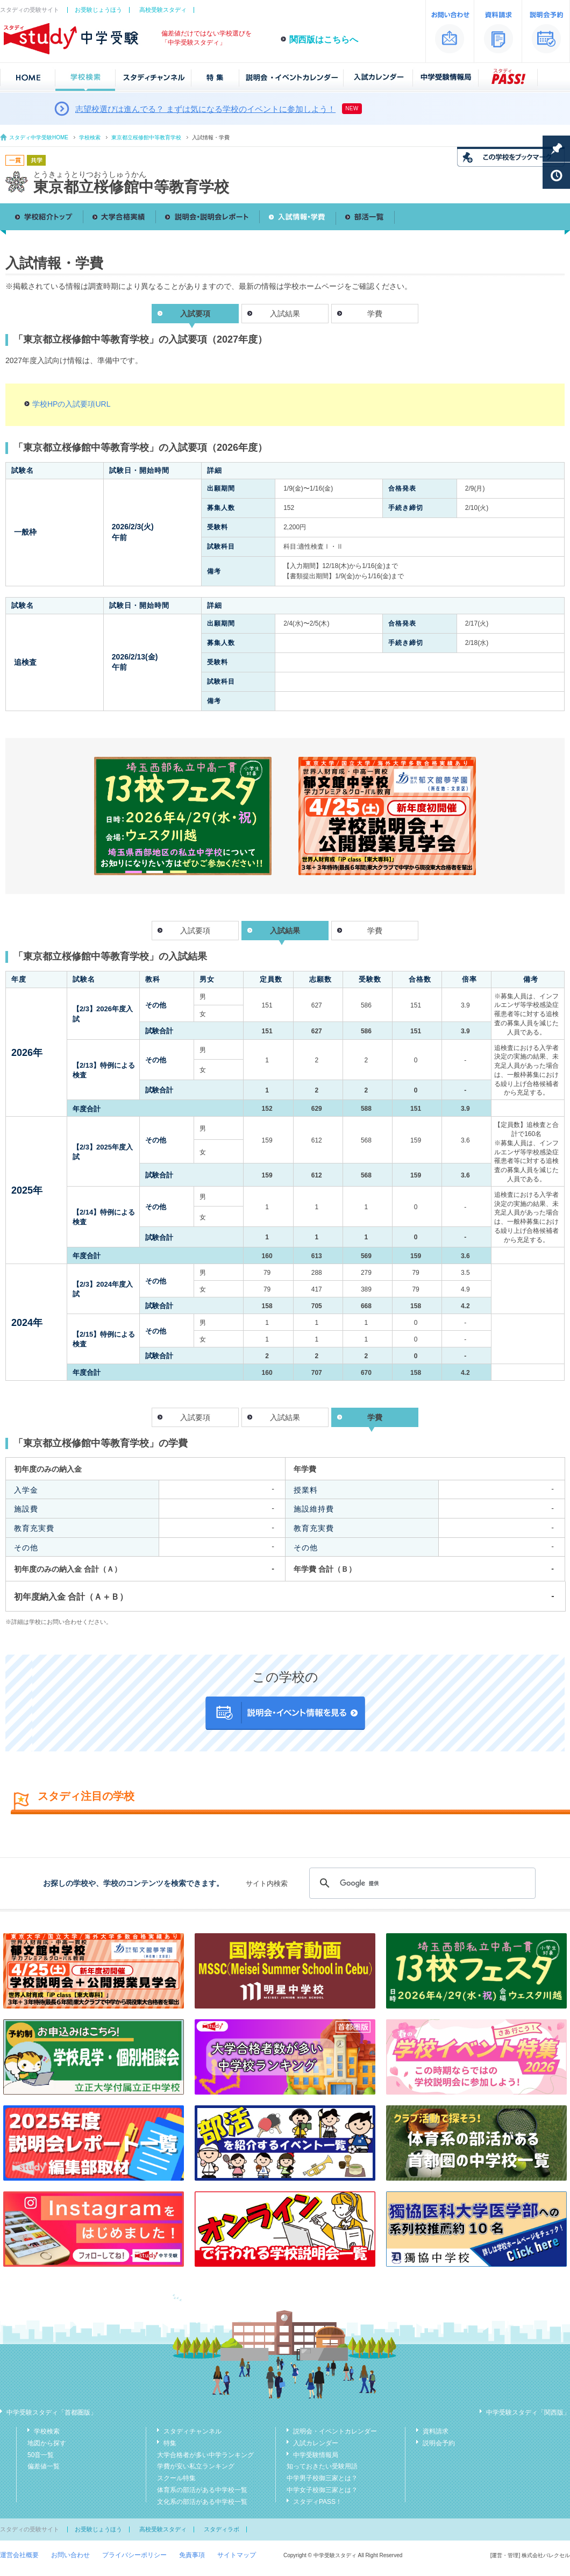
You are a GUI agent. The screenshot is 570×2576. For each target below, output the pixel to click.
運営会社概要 (19, 2555)
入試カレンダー (315, 2443)
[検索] (421, 1883)
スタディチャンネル (192, 2431)
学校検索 (90, 137)
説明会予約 (439, 2443)
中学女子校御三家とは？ (322, 2490)
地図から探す (46, 2443)
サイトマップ (236, 2555)
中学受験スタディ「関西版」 (528, 2412)
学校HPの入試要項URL (71, 404)
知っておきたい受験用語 (322, 2466)
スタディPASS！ (317, 2502)
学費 (374, 313)
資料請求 (435, 2431)
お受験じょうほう (98, 9)
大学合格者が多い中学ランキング (205, 2455)
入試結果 (285, 313)
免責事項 (192, 2555)
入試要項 (195, 930)
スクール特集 (176, 2478)
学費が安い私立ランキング (195, 2466)
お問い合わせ (70, 2555)
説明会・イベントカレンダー (335, 2431)
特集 (169, 2443)
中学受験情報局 (315, 2455)
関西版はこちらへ (323, 39)
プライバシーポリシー (134, 2555)
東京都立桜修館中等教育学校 (146, 137)
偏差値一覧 (43, 2466)
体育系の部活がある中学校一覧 (202, 2490)
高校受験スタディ (163, 9)
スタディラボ (221, 2529)
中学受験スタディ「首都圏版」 (51, 2412)
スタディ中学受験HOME (38, 137)
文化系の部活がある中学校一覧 (202, 2502)
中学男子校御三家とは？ (322, 2478)
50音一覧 (40, 2455)
